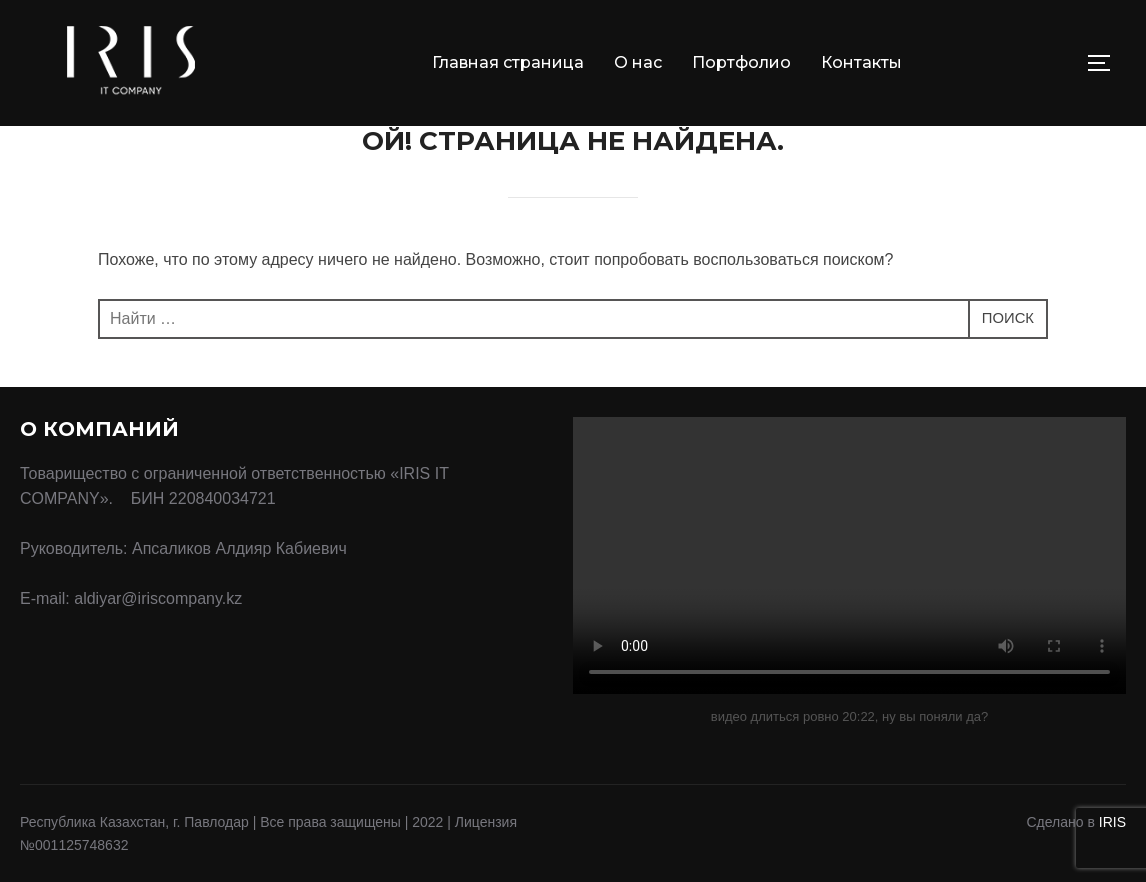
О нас (638, 62)
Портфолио (741, 62)
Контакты (861, 62)
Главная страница (508, 62)
